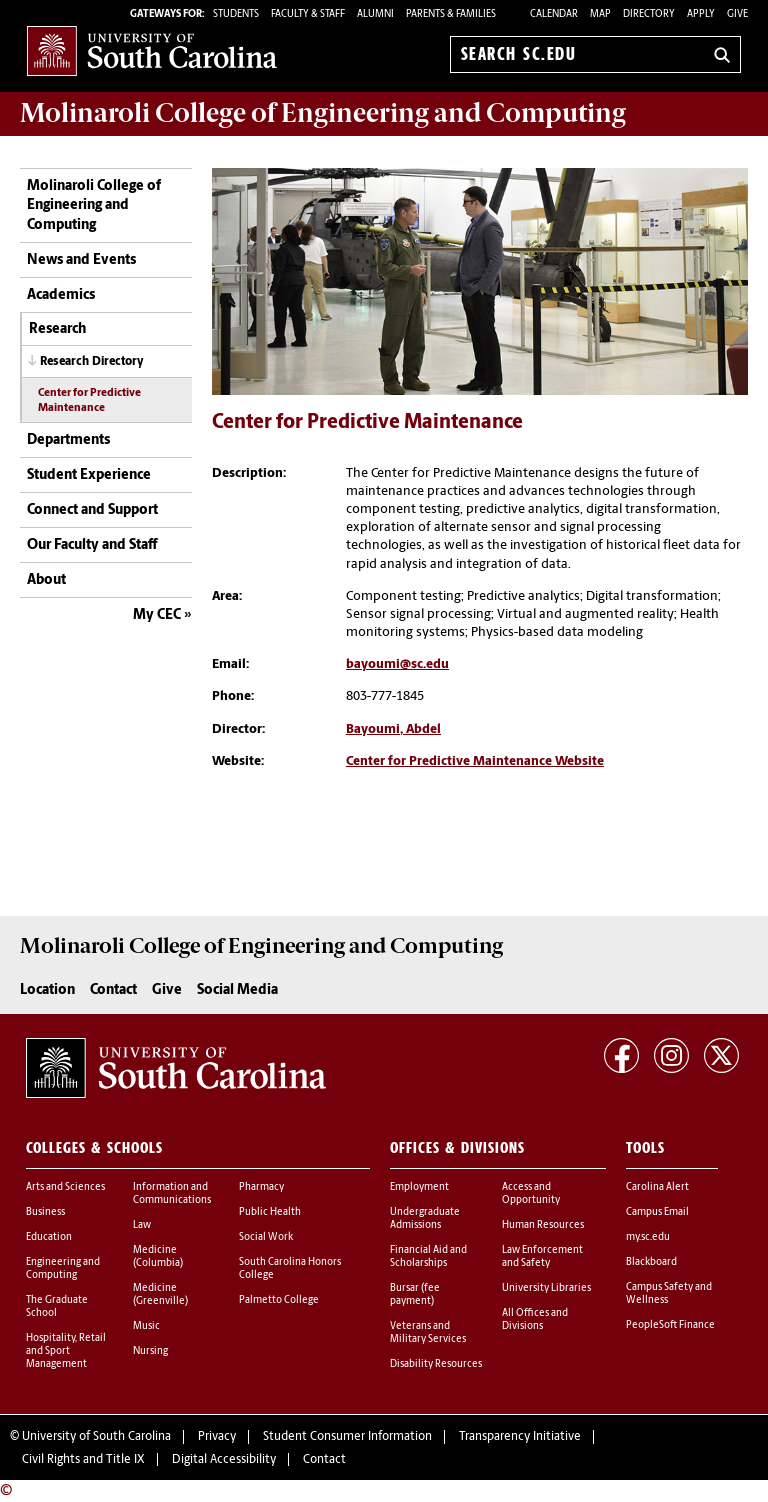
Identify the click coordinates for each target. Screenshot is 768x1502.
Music (146, 1326)
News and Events (81, 260)
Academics (61, 295)
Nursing (150, 1351)
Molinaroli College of (323, 113)
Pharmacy (261, 1187)
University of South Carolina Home (152, 50)
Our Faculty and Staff (92, 545)
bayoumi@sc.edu (397, 664)
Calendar (554, 14)
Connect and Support (92, 510)
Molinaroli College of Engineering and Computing (94, 206)
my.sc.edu (648, 1237)
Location (47, 990)
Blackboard (651, 1262)
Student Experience (89, 475)
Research (57, 329)
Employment (419, 1187)
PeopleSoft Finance (670, 1325)
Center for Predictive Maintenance (89, 401)
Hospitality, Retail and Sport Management (66, 1351)
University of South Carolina (96, 1437)
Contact (113, 990)
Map (600, 14)
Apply (701, 14)
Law (142, 1225)
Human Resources (543, 1225)
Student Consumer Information (347, 1437)
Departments (68, 440)
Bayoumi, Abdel (393, 729)
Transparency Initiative (520, 1437)
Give (737, 14)
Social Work (266, 1237)
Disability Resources (436, 1364)
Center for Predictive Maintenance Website (475, 761)
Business (45, 1212)
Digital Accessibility (224, 1460)
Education (49, 1237)
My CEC (157, 615)
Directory (649, 14)
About (46, 580)
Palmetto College (279, 1300)
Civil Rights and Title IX (83, 1460)
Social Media (237, 990)
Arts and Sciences (65, 1187)
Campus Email (657, 1212)
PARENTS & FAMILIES (451, 14)
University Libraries (546, 1288)
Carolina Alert (657, 1187)
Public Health (270, 1212)
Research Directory (92, 362)
